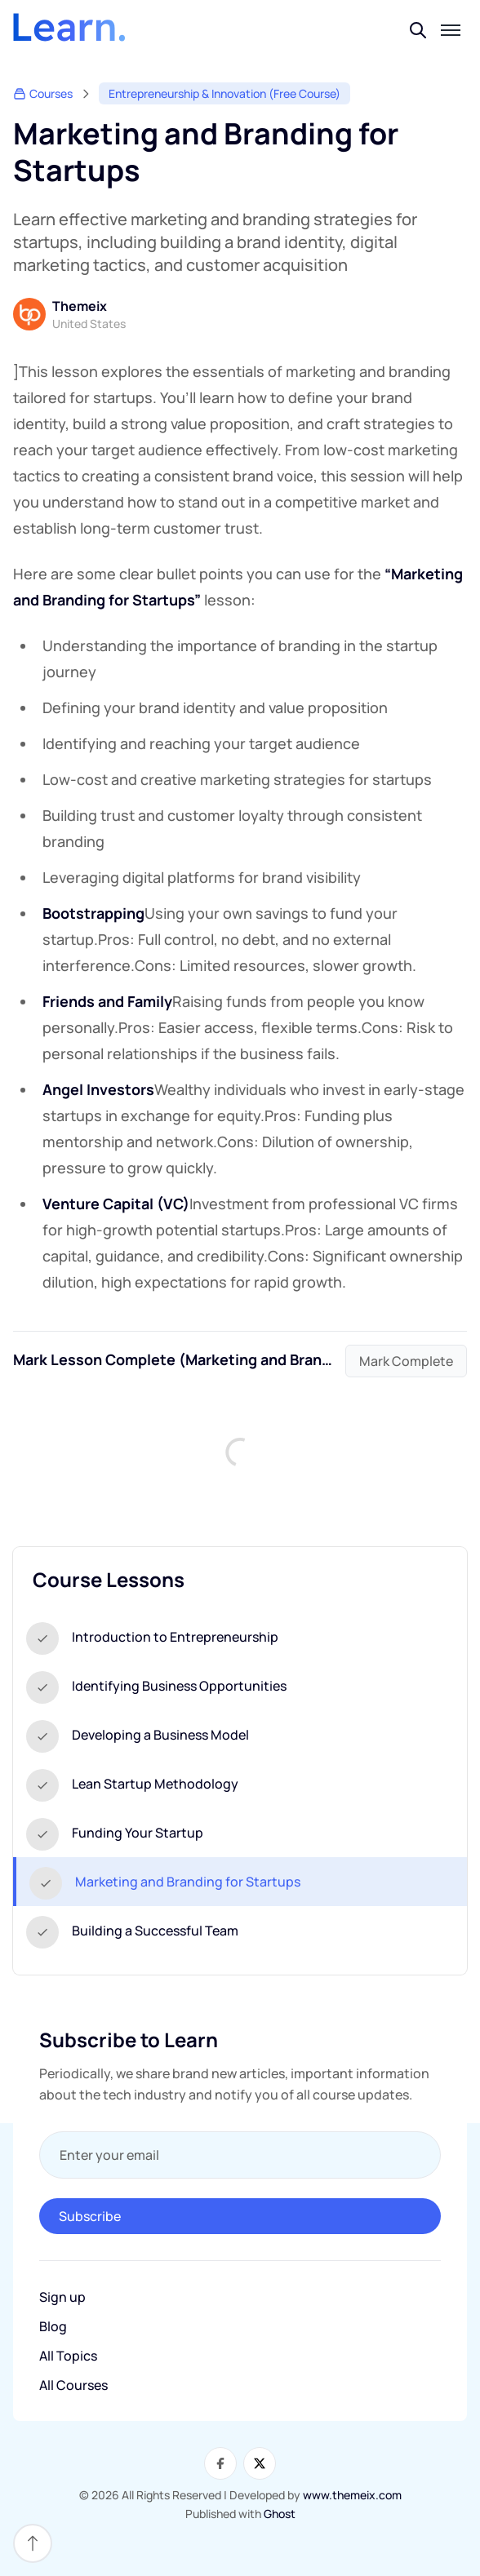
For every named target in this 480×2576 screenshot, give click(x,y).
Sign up (62, 2297)
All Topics (68, 2356)
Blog (53, 2326)
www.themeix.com (352, 2495)
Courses (43, 93)
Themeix (79, 306)
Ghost (280, 2513)
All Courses (73, 2385)
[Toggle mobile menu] (450, 30)
